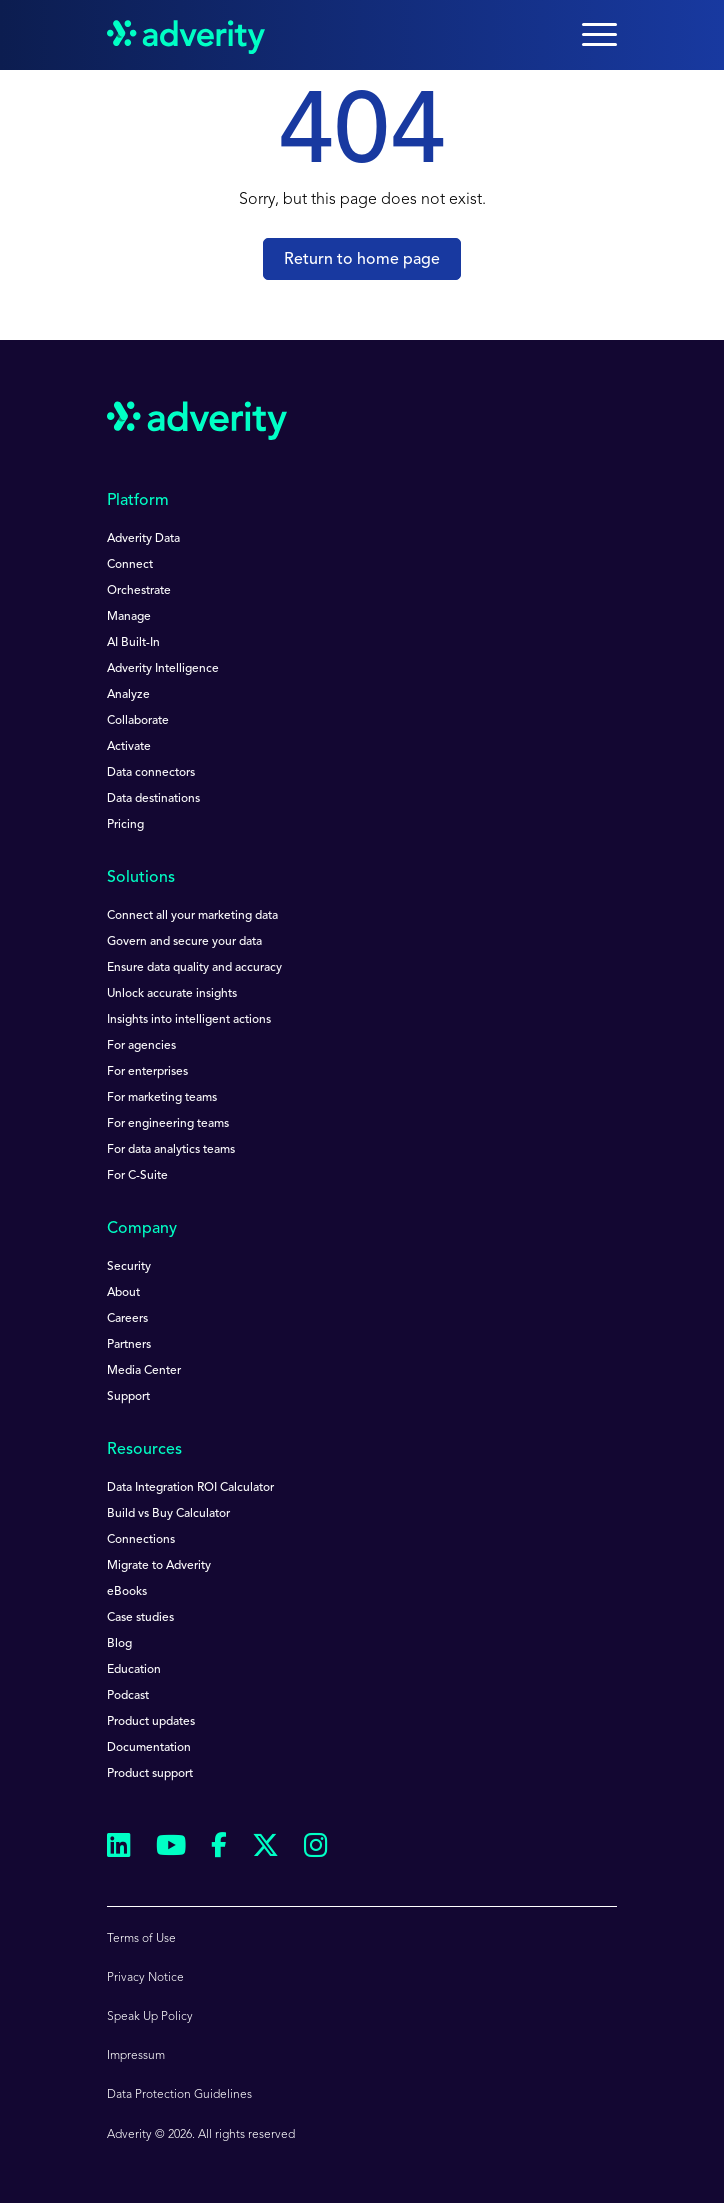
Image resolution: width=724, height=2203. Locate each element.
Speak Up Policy (150, 2017)
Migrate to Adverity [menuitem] (159, 1566)
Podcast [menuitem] (128, 1696)
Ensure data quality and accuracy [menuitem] (194, 968)
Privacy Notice (145, 1978)
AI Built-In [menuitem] (133, 643)
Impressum (136, 2056)
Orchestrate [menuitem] (139, 591)
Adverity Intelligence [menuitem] (163, 669)
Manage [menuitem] (129, 617)
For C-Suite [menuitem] (137, 1176)
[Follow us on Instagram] (316, 1848)
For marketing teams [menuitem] (162, 1098)
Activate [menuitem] (129, 747)
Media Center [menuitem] (144, 1371)
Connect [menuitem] (130, 565)
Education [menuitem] (134, 1670)
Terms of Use (141, 1939)
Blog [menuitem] (119, 1644)
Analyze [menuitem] (128, 695)
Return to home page (362, 260)
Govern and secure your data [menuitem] (184, 942)
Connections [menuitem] (141, 1540)
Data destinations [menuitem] (153, 799)
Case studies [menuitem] (140, 1618)
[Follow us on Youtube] (171, 1848)
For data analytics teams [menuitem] (171, 1150)
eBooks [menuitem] (127, 1592)
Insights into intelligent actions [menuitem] (189, 1020)
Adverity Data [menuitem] (143, 539)
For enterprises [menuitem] (147, 1072)
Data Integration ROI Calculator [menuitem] (190, 1488)
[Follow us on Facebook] (219, 1849)
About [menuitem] (123, 1293)
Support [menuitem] (128, 1397)
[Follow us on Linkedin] (119, 1848)
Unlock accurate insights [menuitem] (172, 994)
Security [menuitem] (129, 1267)
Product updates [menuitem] (151, 1722)
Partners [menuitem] (129, 1345)
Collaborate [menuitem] (138, 721)
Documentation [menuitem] (149, 1748)
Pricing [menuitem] (125, 825)
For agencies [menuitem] (141, 1046)
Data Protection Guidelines (179, 2095)
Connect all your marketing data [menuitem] (192, 916)
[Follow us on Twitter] (265, 1848)
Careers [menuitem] (127, 1319)
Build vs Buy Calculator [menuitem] (168, 1514)
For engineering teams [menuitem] (168, 1124)
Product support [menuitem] (150, 1774)
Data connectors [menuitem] (151, 773)
